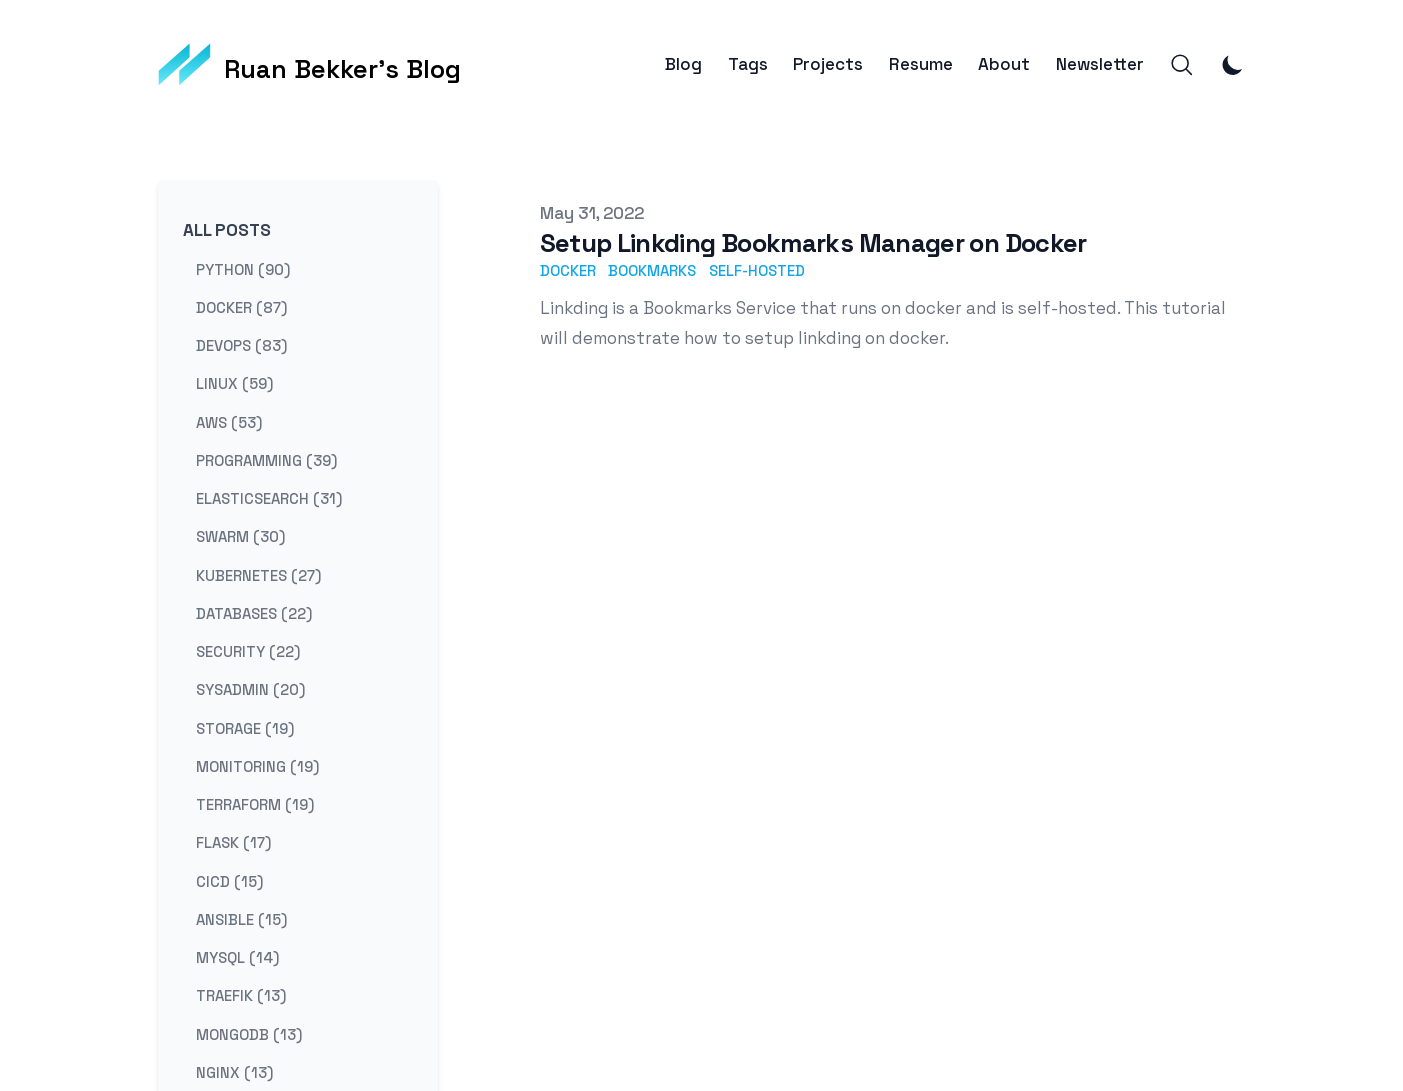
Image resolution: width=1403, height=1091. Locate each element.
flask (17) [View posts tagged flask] (233, 842)
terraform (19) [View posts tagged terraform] (255, 804)
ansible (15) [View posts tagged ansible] (241, 918)
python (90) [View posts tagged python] (243, 268)
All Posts (227, 230)
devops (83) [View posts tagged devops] (241, 345)
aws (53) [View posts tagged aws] (229, 421)
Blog (683, 64)
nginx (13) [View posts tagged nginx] (234, 1071)
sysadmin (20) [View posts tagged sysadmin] (250, 689)
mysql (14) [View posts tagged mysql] (237, 957)
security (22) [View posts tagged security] (248, 651)
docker (568, 270)
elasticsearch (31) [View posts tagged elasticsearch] (269, 498)
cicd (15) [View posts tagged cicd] (229, 880)
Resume (921, 64)
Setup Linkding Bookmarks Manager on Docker (813, 243)
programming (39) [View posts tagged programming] (266, 459)
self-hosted (757, 270)
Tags (748, 64)
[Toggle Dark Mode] (1233, 65)
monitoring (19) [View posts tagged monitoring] (257, 765)
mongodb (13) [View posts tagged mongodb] (249, 1033)
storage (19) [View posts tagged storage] (245, 727)
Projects (828, 64)
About (1004, 64)
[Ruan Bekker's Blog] (310, 65)
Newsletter (1100, 64)
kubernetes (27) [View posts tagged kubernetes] (258, 574)
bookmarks (652, 270)
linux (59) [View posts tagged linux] (234, 383)
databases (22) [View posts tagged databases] (254, 612)
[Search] (1182, 65)
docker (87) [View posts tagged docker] (241, 306)
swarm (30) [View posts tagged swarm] (240, 536)
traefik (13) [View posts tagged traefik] (241, 995)
